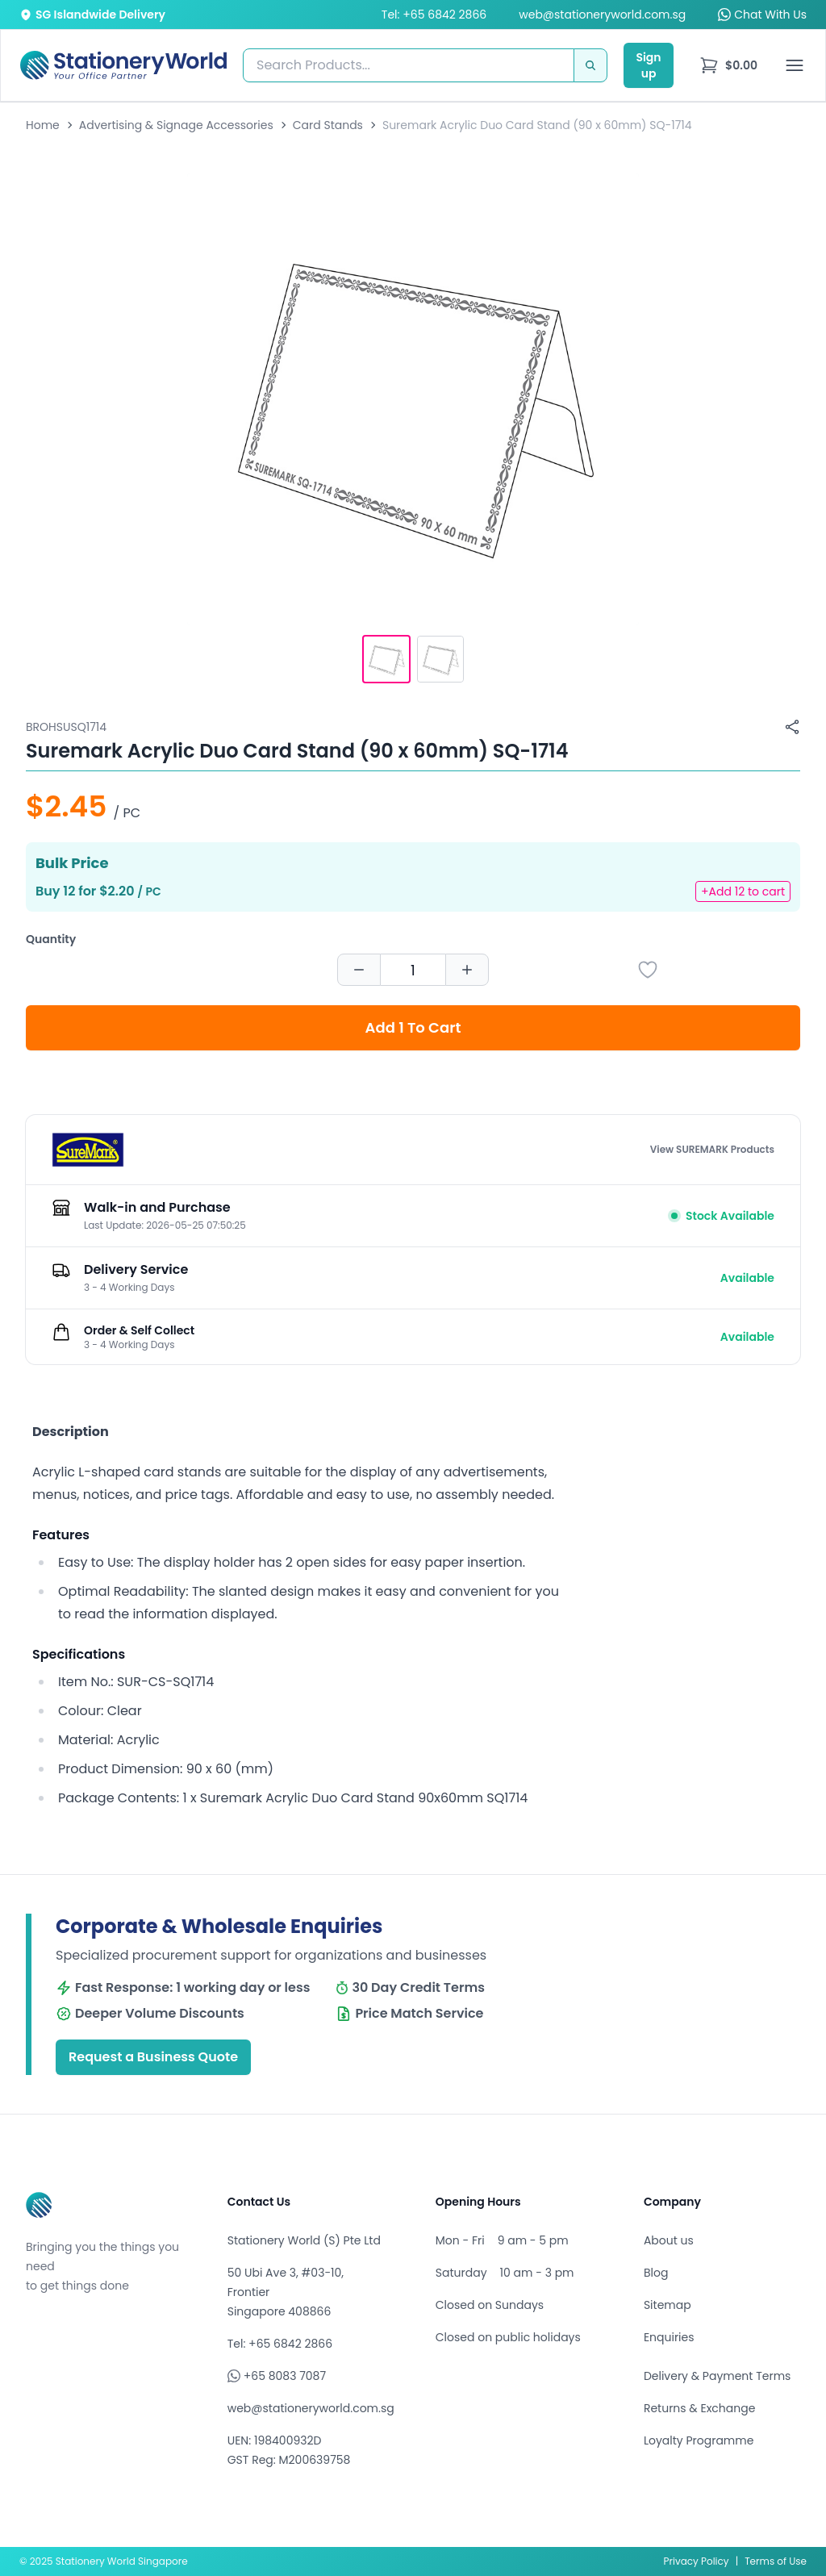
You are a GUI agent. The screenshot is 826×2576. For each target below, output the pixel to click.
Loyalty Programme (698, 2440)
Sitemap (667, 2305)
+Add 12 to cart (743, 891)
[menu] (728, 65)
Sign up (648, 65)
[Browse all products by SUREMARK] (88, 1149)
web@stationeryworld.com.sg (602, 14)
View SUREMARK (712, 1149)
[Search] (590, 65)
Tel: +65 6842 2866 (434, 14)
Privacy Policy (696, 2561)
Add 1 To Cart (413, 1027)
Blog (656, 2273)
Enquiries (669, 2337)
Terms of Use (776, 2561)
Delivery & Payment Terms (717, 2376)
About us (669, 2240)
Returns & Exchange (699, 2408)
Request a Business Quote (153, 2057)
